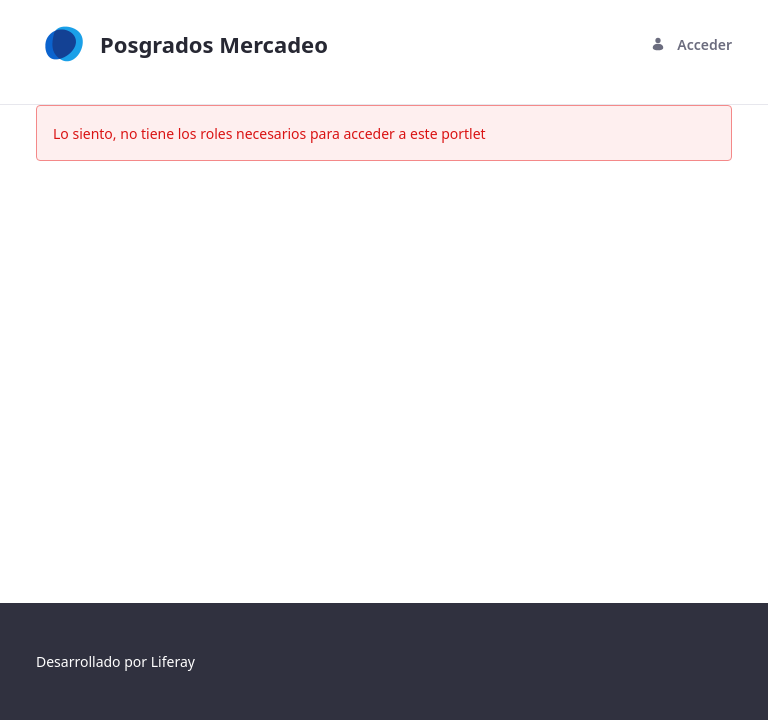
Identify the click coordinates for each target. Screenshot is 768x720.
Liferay (173, 661)
